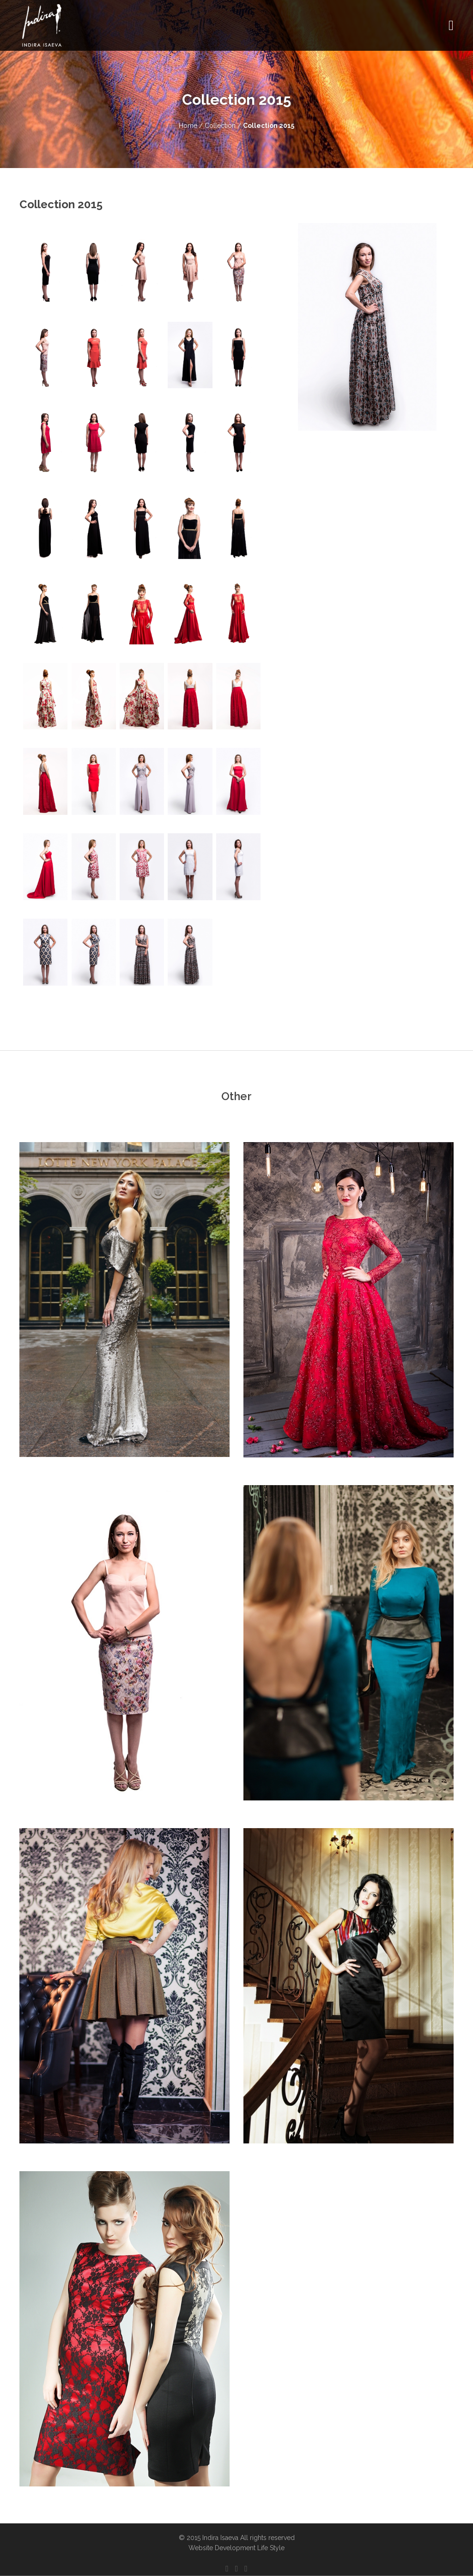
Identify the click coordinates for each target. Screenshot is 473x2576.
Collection (221, 125)
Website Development (221, 2548)
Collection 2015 (268, 125)
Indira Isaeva (220, 2537)
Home (188, 125)
